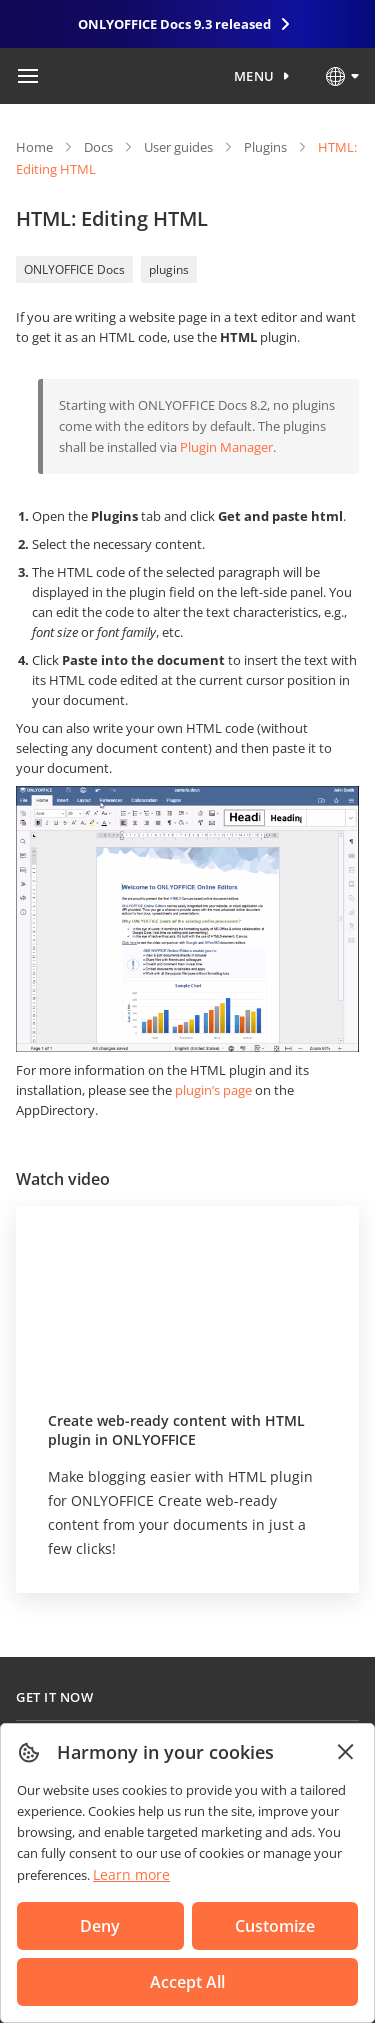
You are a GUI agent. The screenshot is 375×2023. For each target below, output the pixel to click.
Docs (98, 147)
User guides (178, 147)
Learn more (131, 1874)
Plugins (265, 147)
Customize (275, 1926)
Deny (100, 1926)
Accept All (187, 1982)
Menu (254, 76)
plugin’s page (213, 1090)
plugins (169, 269)
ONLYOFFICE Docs (74, 269)
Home (34, 147)
